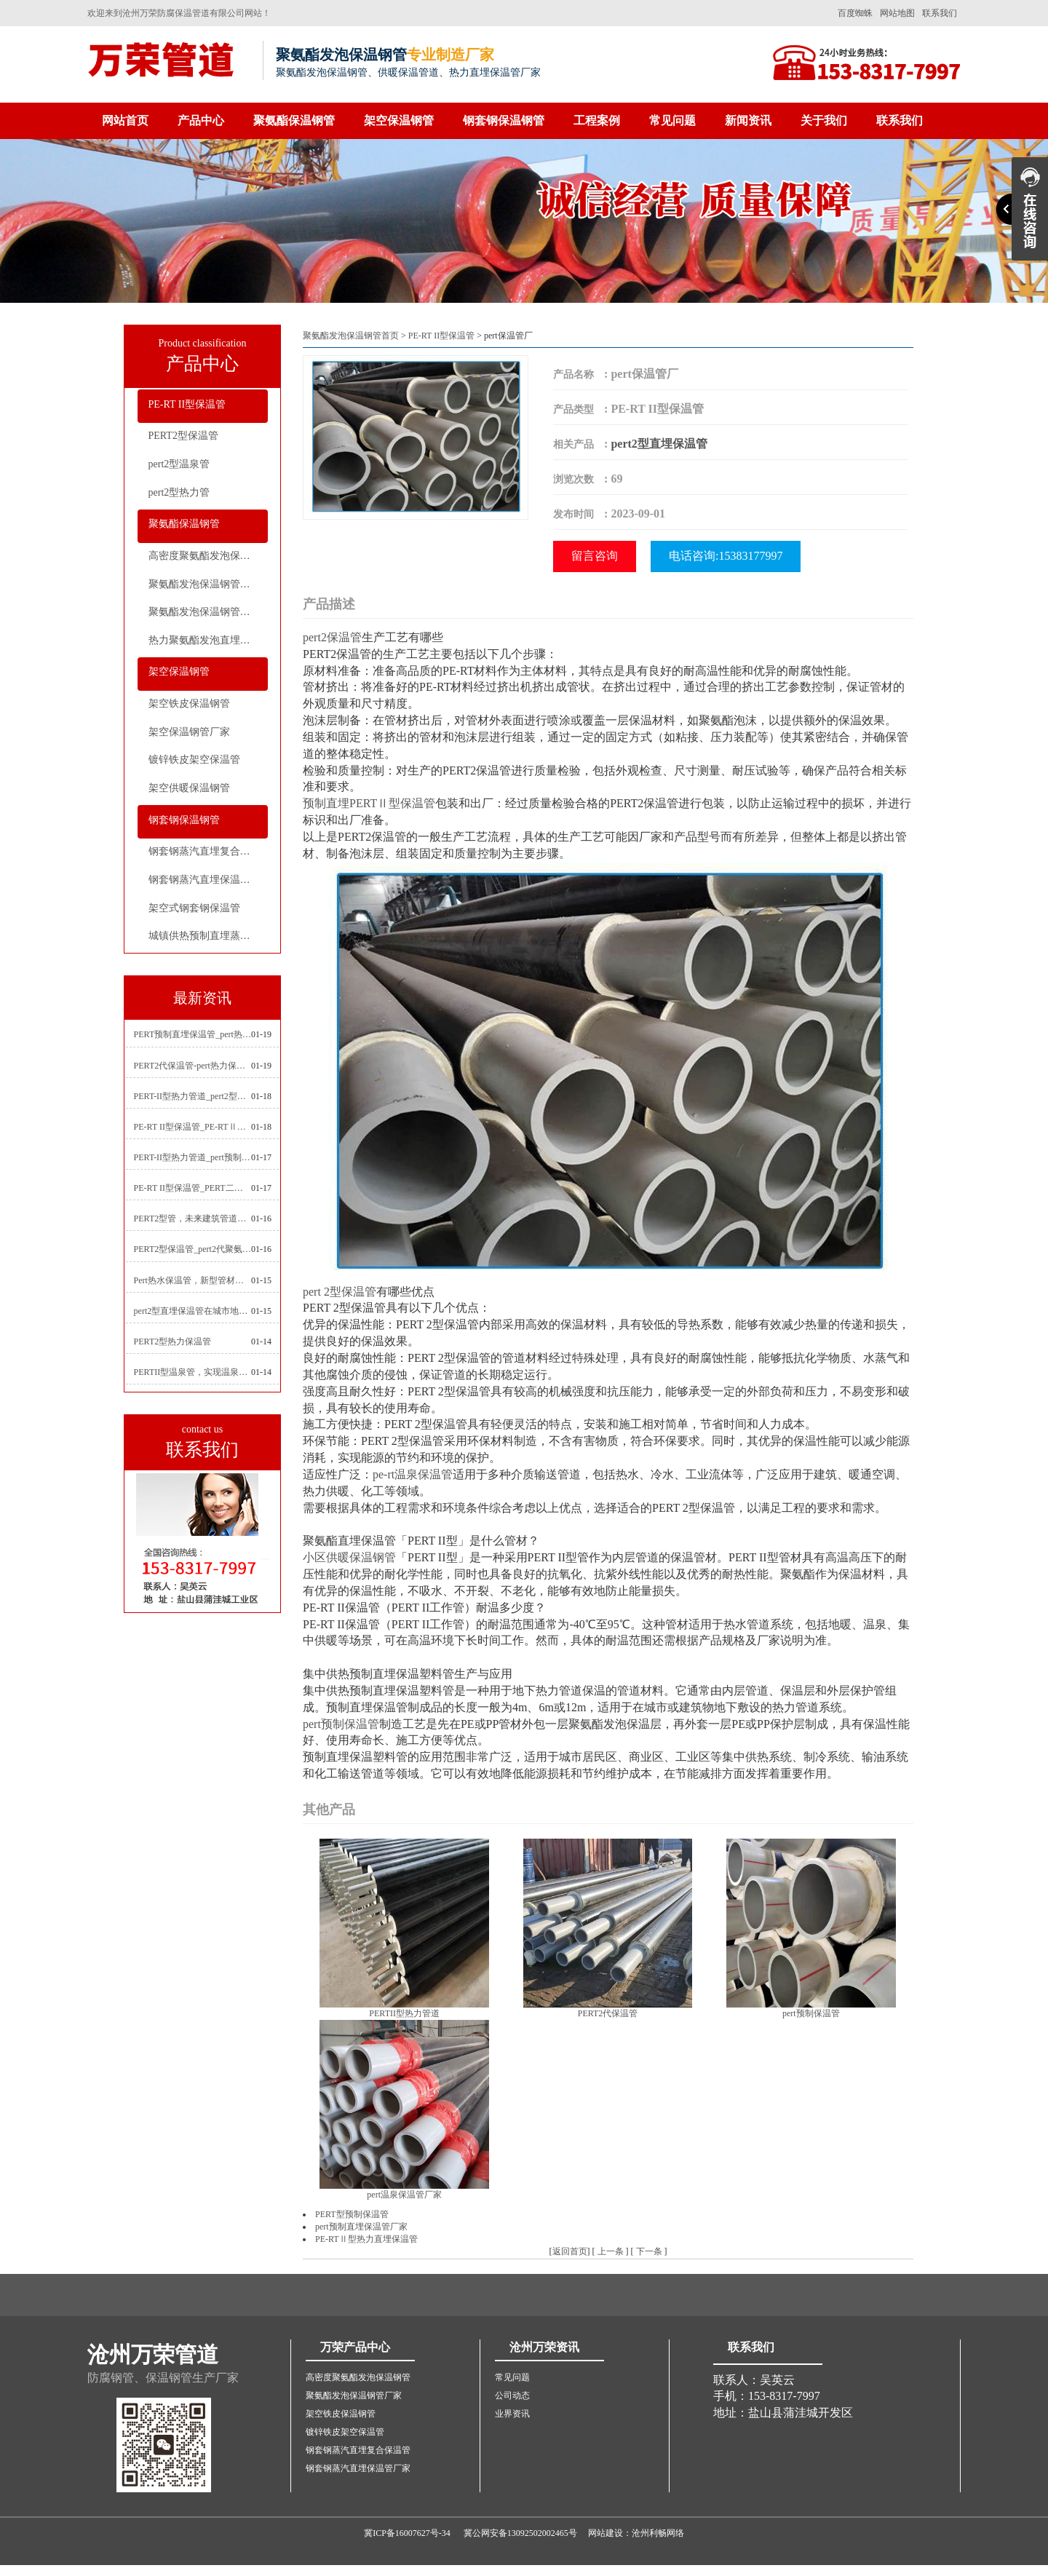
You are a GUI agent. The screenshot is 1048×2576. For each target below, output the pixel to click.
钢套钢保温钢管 (503, 120)
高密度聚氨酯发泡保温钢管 (208, 555)
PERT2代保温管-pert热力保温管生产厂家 (193, 1066)
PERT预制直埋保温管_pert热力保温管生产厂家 (193, 1034)
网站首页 (125, 120)
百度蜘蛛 (855, 13)
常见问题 (672, 120)
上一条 (611, 2251)
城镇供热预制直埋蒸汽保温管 (208, 935)
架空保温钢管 (399, 120)
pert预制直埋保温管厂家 (361, 2227)
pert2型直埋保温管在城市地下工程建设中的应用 (193, 1311)
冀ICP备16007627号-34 (407, 2533)
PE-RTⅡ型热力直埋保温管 (366, 2239)
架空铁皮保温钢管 (189, 703)
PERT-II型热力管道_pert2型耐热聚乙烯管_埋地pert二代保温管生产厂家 (193, 1096)
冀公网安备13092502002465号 (520, 2533)
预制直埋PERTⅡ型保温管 (369, 803)
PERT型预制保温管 (352, 2214)
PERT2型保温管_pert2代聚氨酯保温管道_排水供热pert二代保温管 (193, 1249)
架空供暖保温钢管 (189, 787)
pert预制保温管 (341, 1724)
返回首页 (569, 2251)
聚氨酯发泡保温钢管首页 (351, 335)
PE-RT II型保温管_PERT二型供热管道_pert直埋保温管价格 (193, 1188)
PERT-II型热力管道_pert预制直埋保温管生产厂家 (193, 1157)
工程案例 (596, 120)
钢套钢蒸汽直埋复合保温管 (208, 851)
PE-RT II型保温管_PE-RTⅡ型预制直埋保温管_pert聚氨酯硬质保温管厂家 (193, 1127)
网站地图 (897, 13)
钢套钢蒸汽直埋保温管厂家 (208, 879)
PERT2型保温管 (183, 435)
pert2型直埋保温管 (659, 443)
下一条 (649, 2251)
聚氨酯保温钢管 (294, 120)
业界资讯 (512, 2414)
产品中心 (201, 120)
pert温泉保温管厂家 (404, 2194)
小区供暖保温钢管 (349, 1557)
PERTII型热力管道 (404, 2013)
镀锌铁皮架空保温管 (194, 759)
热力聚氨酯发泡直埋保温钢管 (208, 640)
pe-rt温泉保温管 (413, 1474)
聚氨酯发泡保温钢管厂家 (204, 584)
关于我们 (824, 120)
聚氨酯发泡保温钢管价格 (204, 611)
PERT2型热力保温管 (173, 1341)
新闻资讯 (748, 120)
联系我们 (939, 13)
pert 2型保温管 (339, 1291)
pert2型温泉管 (179, 464)
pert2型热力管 (179, 492)
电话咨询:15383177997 (725, 556)
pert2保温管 (332, 637)
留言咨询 (594, 556)
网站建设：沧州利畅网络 (636, 2533)
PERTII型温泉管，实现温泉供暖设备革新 (193, 1372)
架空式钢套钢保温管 (194, 908)
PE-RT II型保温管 (187, 404)
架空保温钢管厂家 (189, 731)
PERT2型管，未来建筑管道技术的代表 (193, 1218)
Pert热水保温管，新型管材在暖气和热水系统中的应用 (193, 1280)
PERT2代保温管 (608, 2013)
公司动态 (512, 2395)
